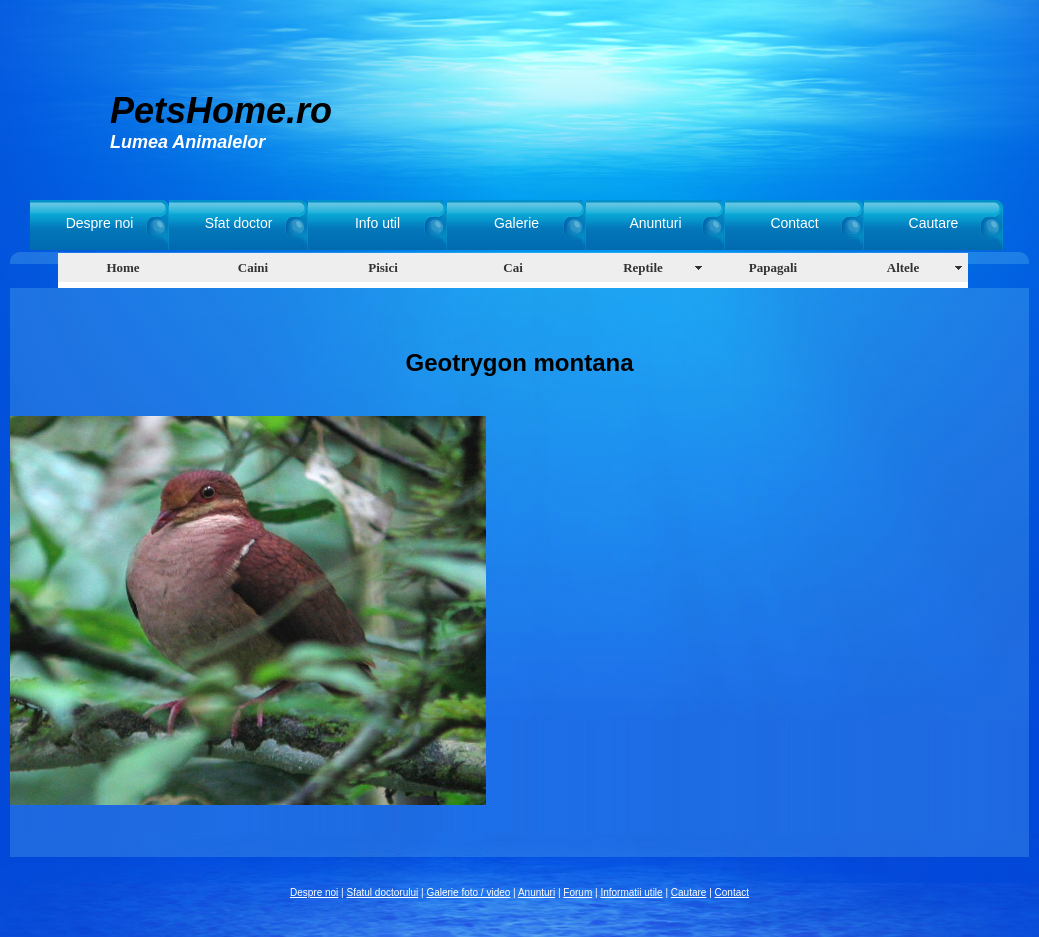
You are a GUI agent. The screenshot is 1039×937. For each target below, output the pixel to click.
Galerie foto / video (468, 892)
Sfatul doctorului (383, 892)
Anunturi (655, 223)
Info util (377, 223)
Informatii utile (631, 892)
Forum (577, 892)
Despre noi (100, 223)
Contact (794, 223)
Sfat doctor (239, 223)
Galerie (516, 223)
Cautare (934, 223)
